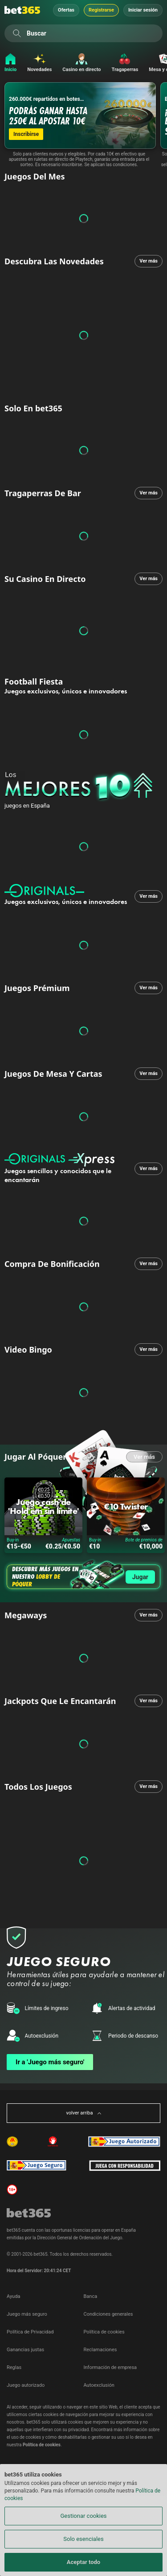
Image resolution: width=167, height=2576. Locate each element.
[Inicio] (8, 63)
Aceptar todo (83, 2562)
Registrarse (101, 10)
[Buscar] (17, 33)
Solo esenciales (83, 2539)
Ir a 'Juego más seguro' (50, 2062)
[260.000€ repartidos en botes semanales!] (80, 115)
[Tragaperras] (124, 63)
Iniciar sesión (143, 10)
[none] (85, 786)
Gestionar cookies (83, 2515)
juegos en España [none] (27, 805)
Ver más (148, 261)
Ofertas (66, 10)
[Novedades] (39, 63)
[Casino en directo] (81, 63)
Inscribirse (26, 134)
